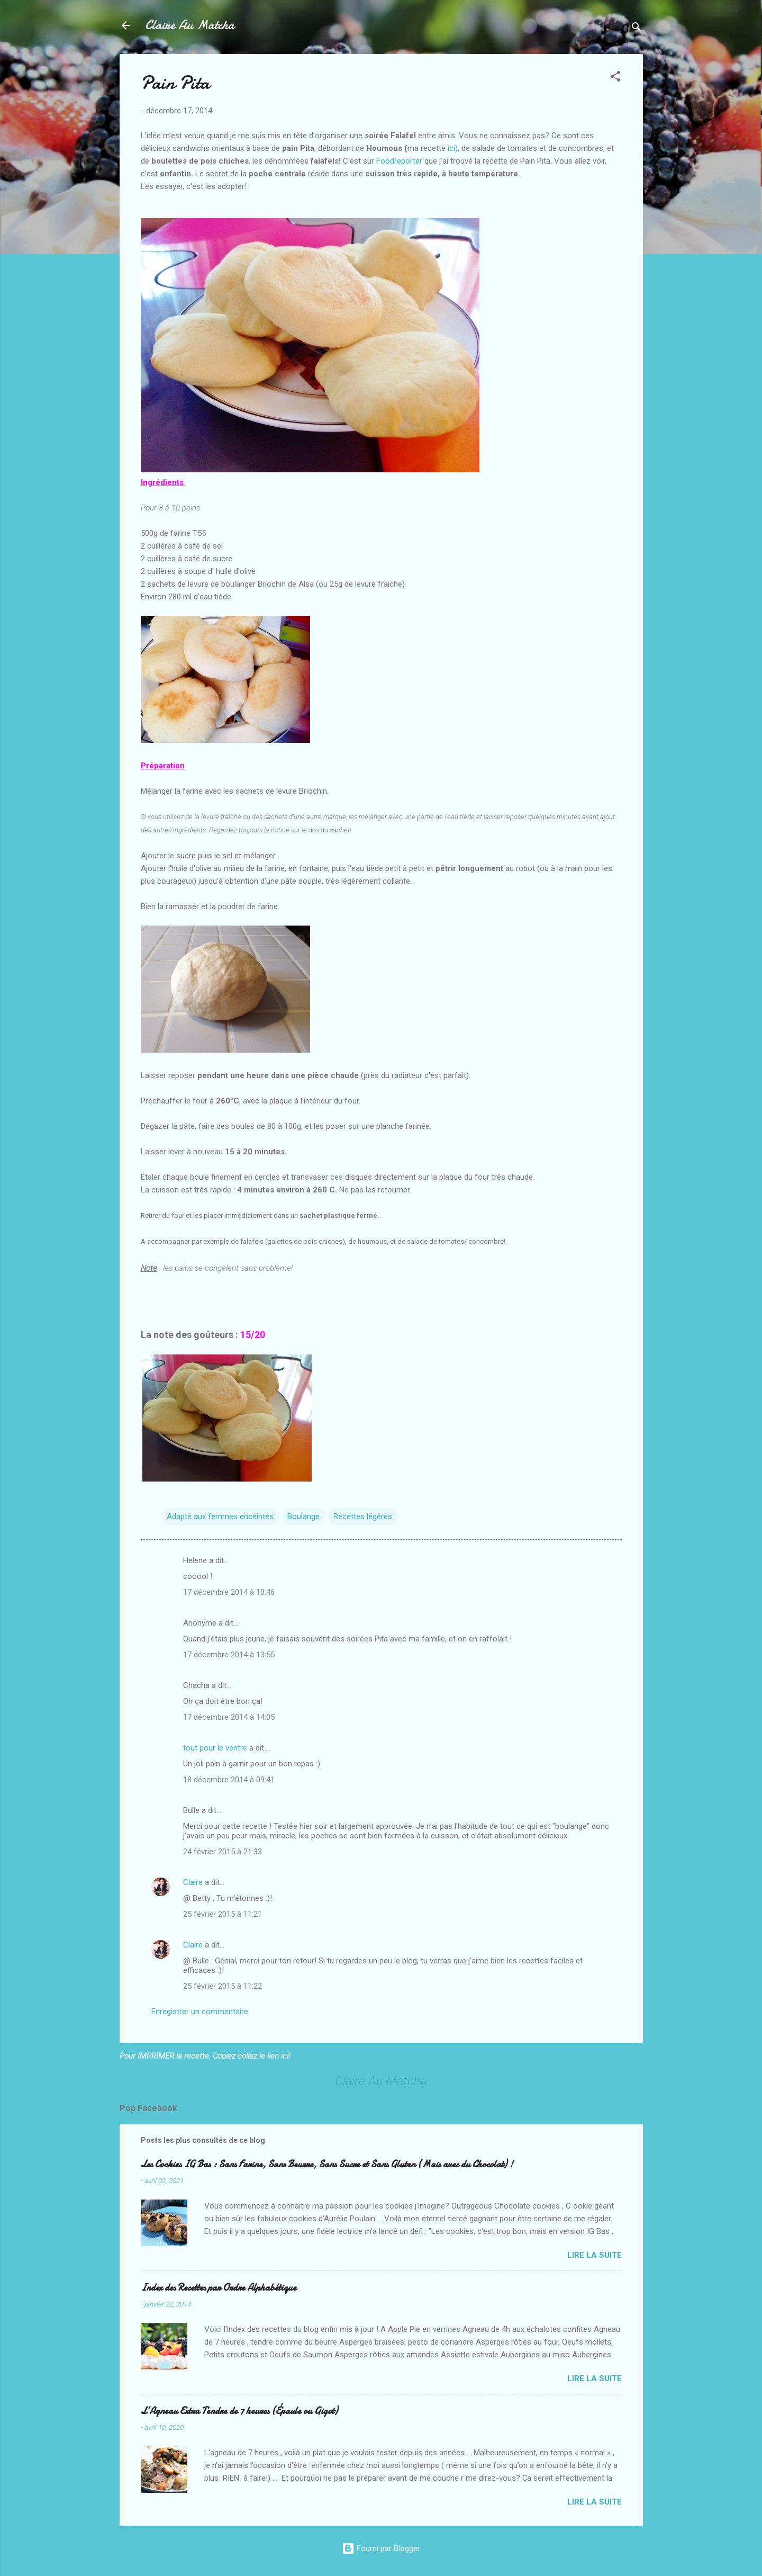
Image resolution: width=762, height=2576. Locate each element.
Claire (193, 1882)
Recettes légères (362, 1516)
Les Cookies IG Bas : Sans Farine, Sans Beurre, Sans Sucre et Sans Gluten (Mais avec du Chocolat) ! (327, 2164)
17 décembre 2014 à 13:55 (229, 1654)
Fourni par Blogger (381, 2548)
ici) (453, 148)
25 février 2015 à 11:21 (222, 1914)
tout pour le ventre (215, 1748)
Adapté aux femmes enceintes (220, 1516)
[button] (615, 78)
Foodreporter (399, 161)
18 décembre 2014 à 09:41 (229, 1779)
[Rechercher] (636, 29)
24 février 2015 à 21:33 (222, 1851)
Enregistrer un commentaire (199, 2011)
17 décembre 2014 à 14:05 (229, 1717)
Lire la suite (594, 2255)
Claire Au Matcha (189, 25)
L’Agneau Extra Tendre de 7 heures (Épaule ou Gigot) (239, 2411)
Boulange (303, 1516)
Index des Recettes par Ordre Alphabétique (218, 2287)
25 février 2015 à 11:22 (222, 1986)
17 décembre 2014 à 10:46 (229, 1592)
